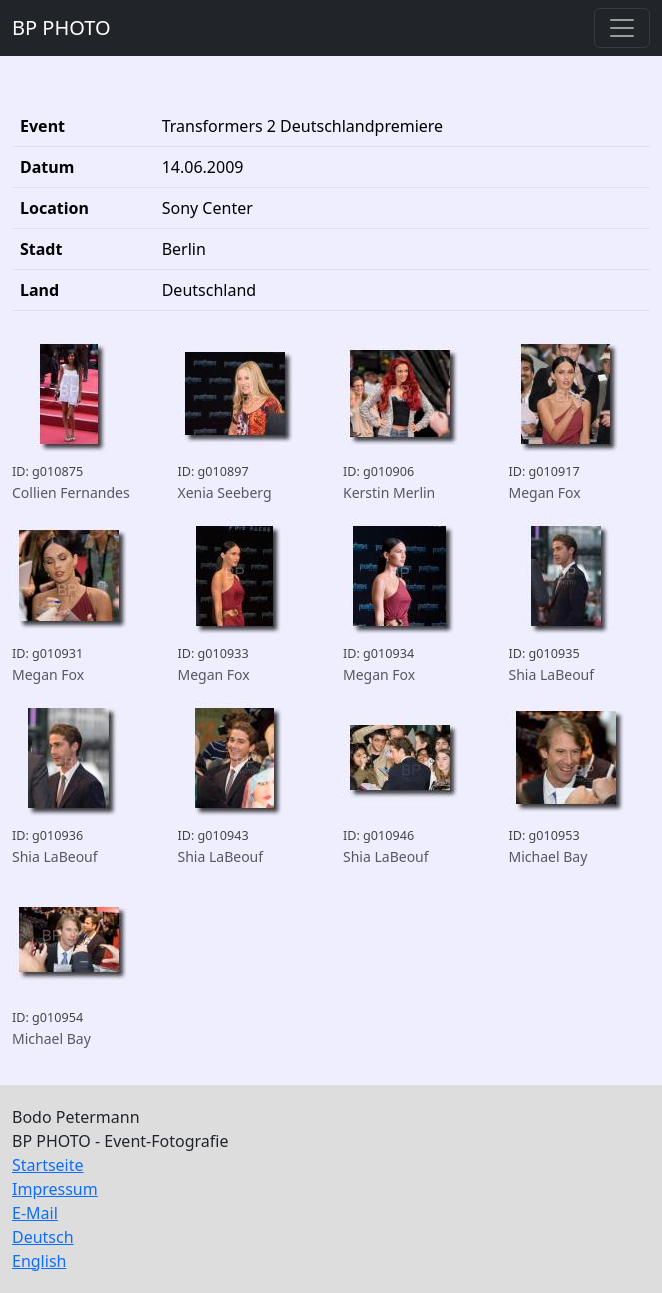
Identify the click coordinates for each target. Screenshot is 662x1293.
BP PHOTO (61, 27)
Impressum (55, 1189)
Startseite (48, 1165)
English (39, 1261)
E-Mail (35, 1213)
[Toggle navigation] (622, 28)
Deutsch (43, 1237)
